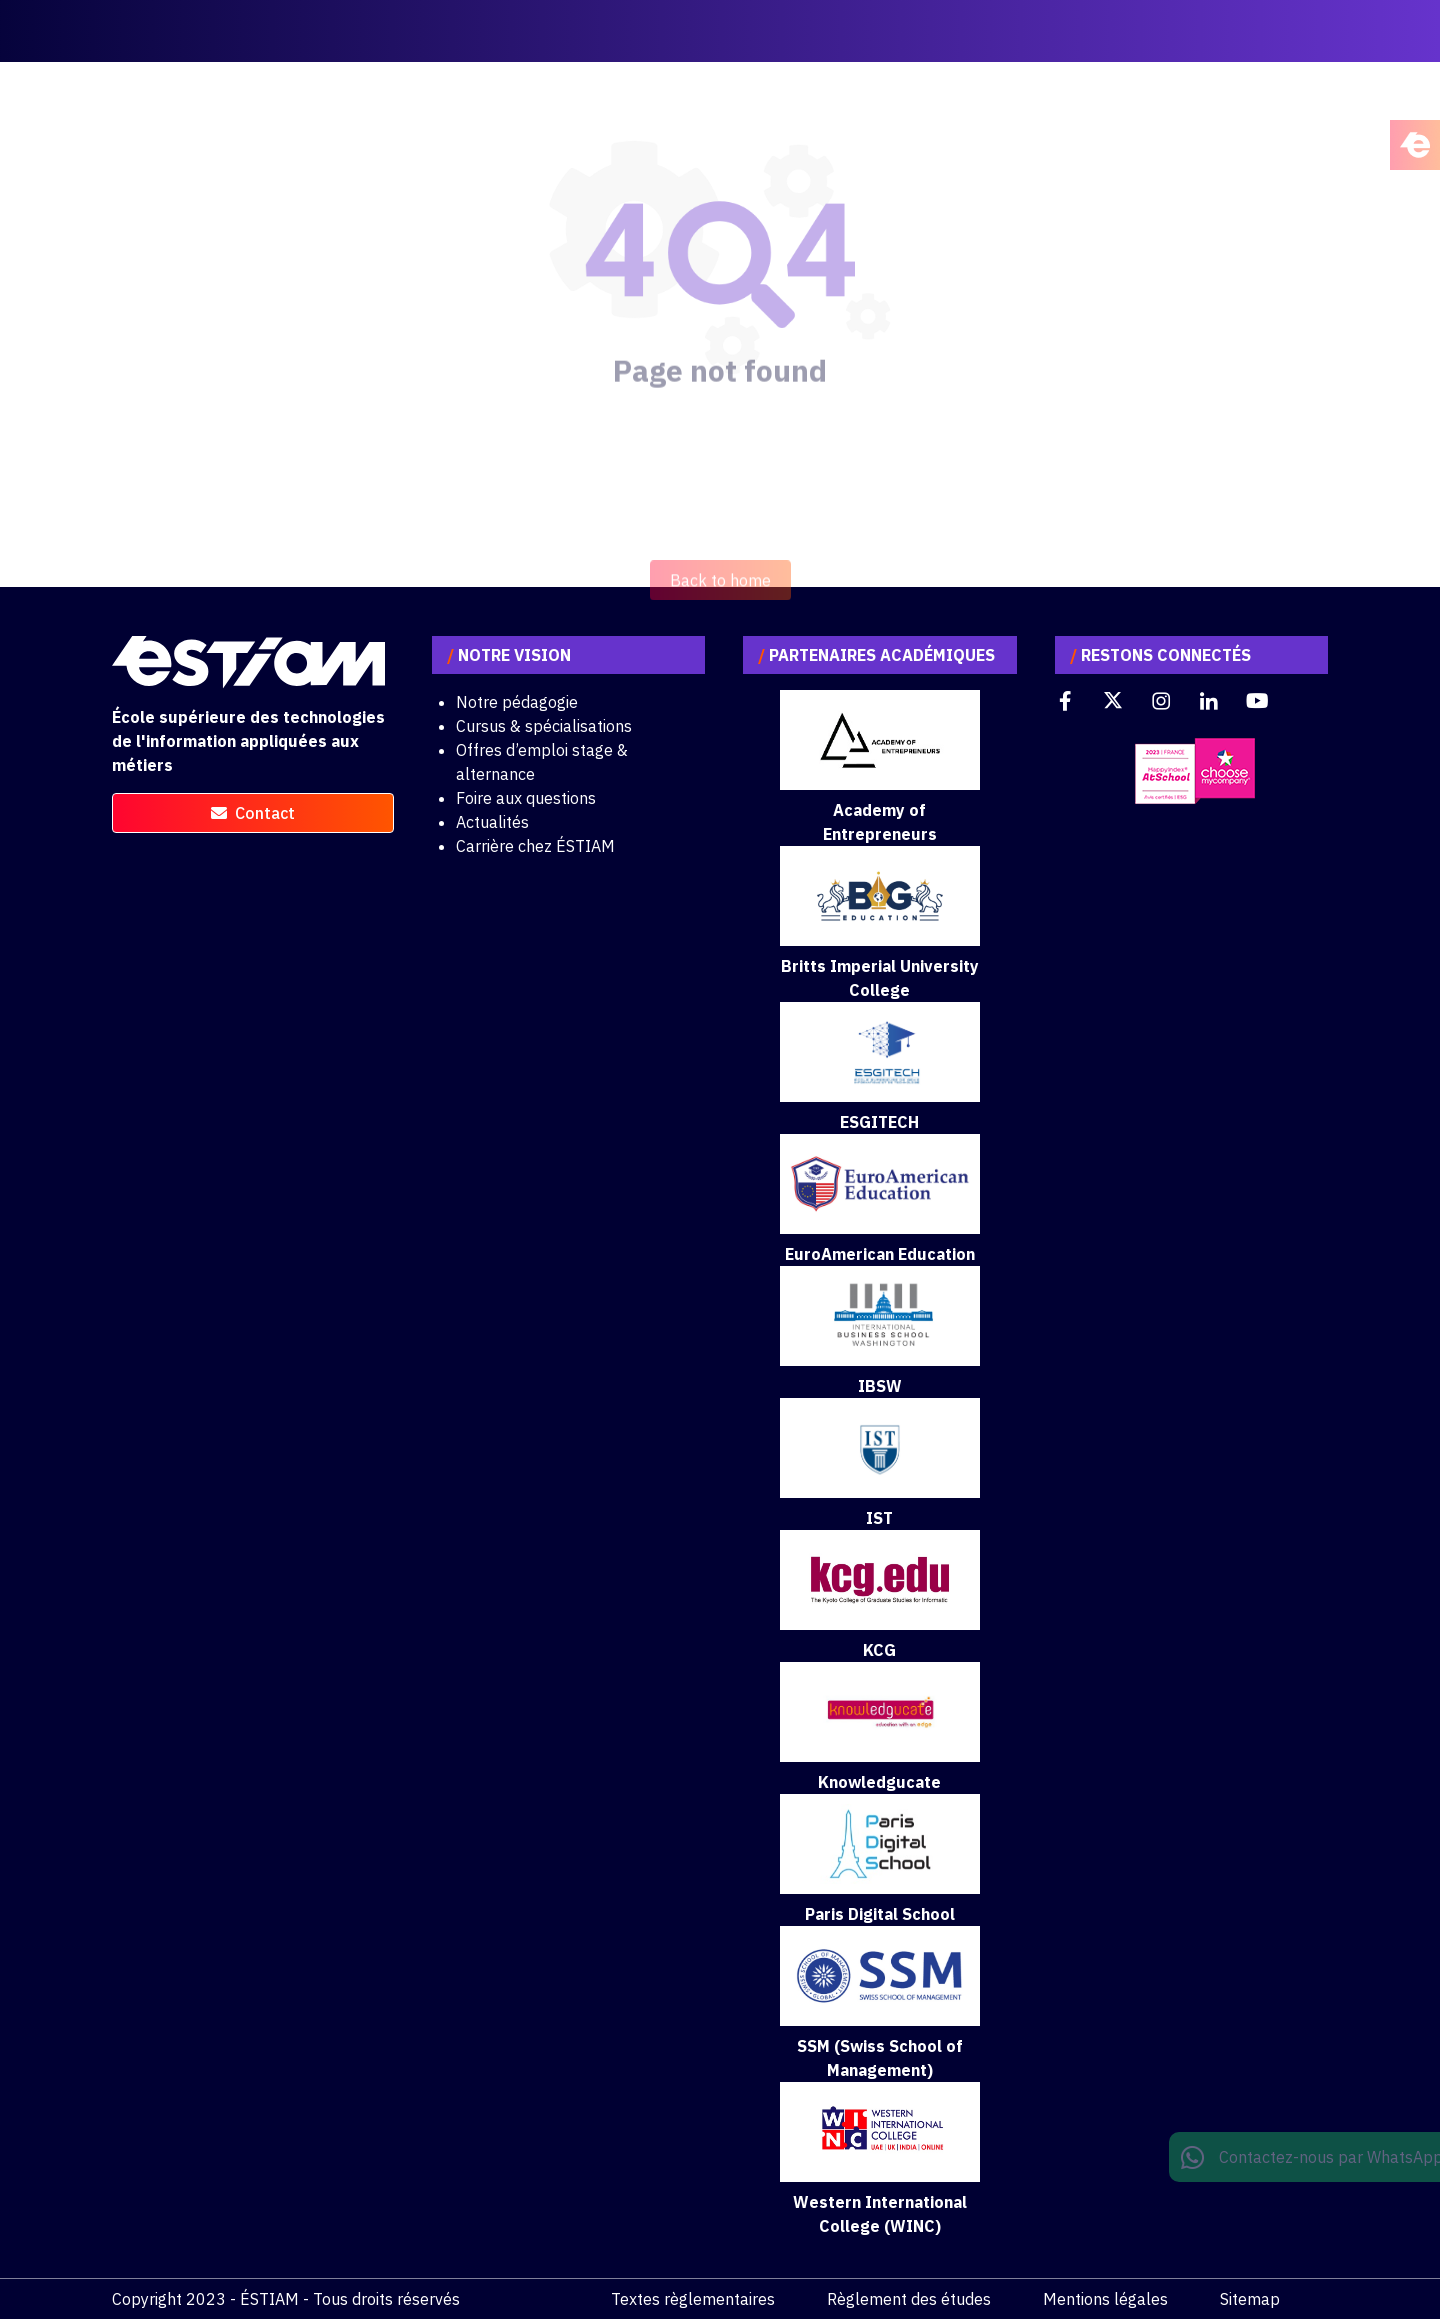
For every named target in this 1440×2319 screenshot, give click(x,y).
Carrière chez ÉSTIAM (535, 846)
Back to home (720, 609)
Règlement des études (909, 2299)
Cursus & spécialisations (544, 726)
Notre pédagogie (517, 702)
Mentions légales (1105, 2299)
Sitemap (1250, 2299)
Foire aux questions (526, 798)
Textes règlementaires (693, 2299)
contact (253, 813)
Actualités (492, 822)
